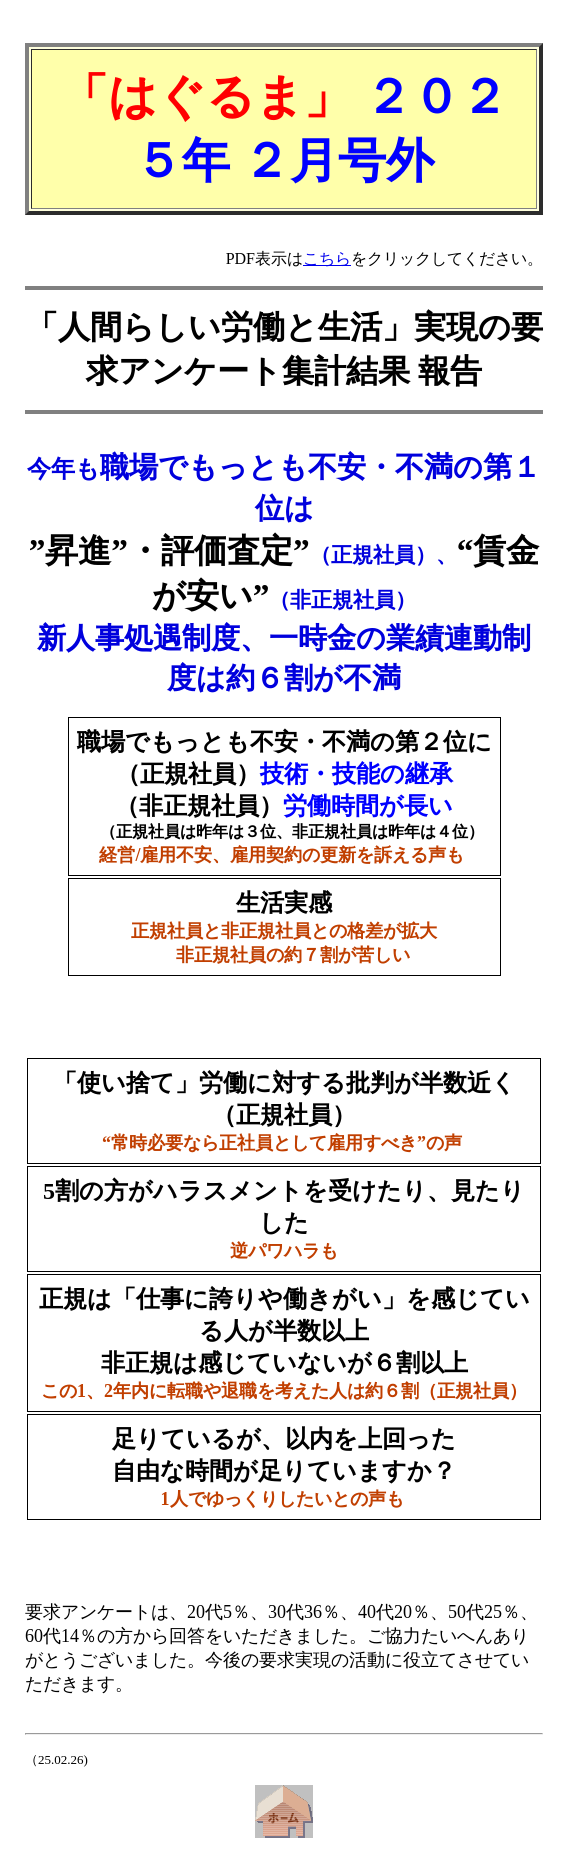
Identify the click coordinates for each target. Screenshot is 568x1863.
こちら (327, 258)
